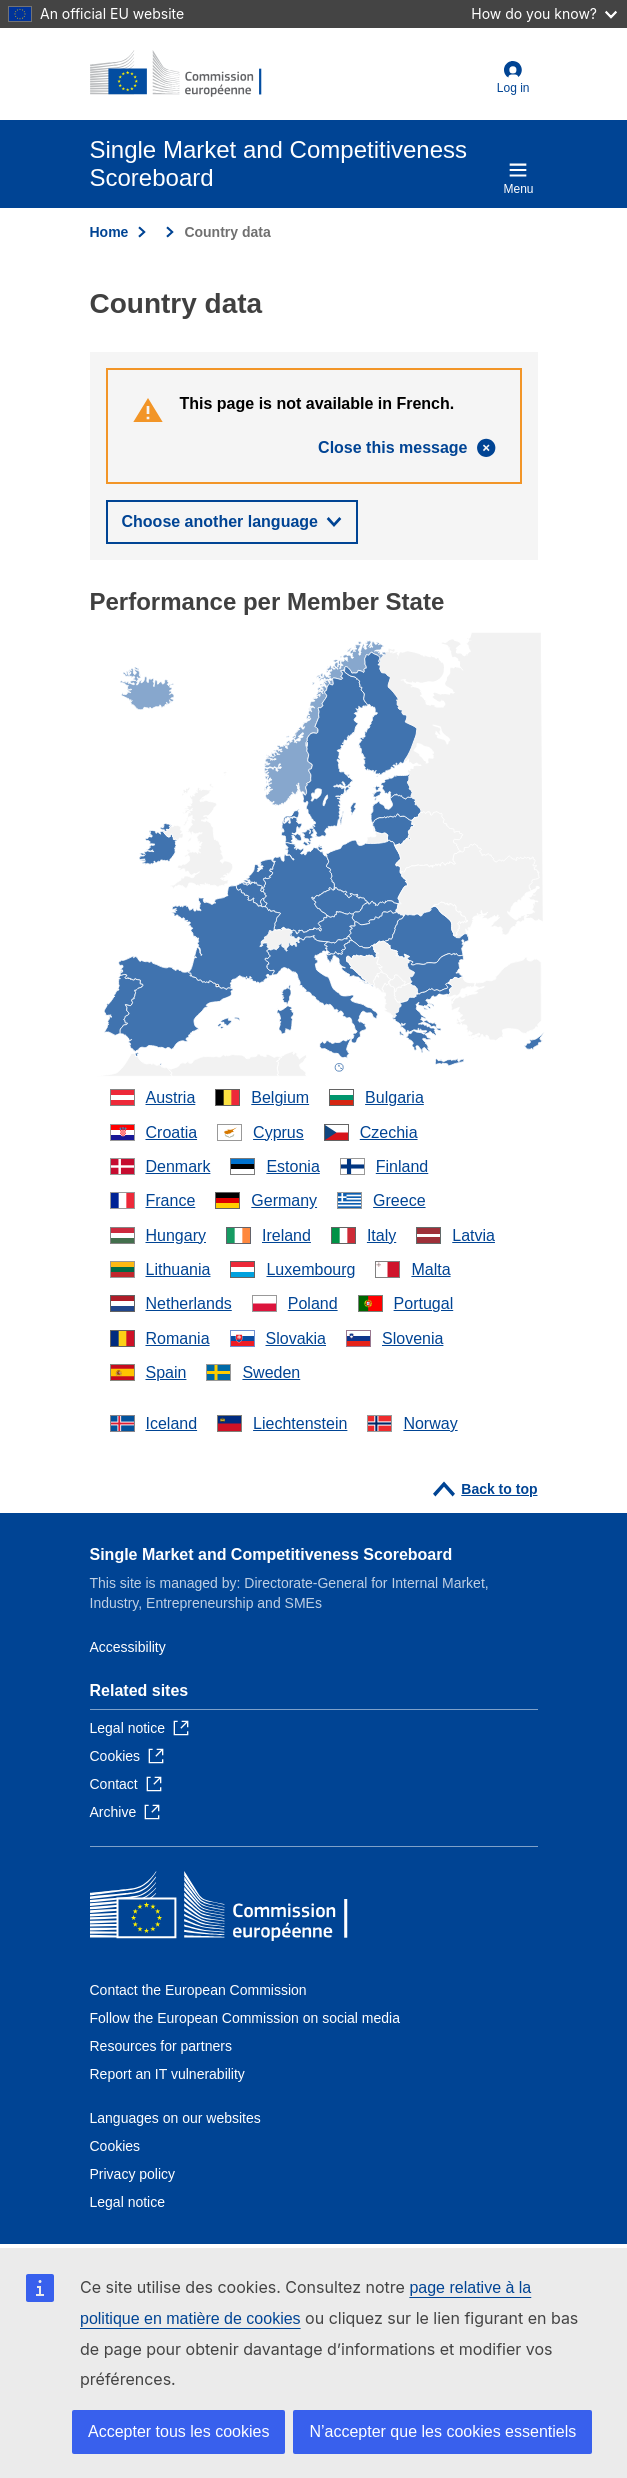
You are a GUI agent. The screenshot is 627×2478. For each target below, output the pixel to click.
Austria (171, 1097)
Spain (166, 1372)
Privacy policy (133, 2174)
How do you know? (544, 13)
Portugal (424, 1303)
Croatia (172, 1132)
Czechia (389, 1132)
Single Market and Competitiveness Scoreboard (271, 1554)
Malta (430, 1269)
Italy (381, 1235)
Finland (402, 1166)
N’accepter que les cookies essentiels (442, 2431)
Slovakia (296, 1338)
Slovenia (412, 1338)
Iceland (172, 1423)
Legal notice (128, 2202)
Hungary (176, 1235)
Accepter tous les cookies (178, 2431)
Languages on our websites (175, 2118)
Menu (518, 178)
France (171, 1200)
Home (109, 232)
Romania (178, 1338)
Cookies (115, 2146)
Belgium (280, 1097)
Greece (399, 1200)
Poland (313, 1303)
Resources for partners (161, 2046)
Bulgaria (394, 1097)
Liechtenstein (300, 1423)
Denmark (178, 1166)
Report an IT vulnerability (167, 2074)
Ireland (286, 1235)
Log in (513, 88)
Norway (430, 1423)
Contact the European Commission (198, 1990)
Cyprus (278, 1132)
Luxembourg (310, 1269)
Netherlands (189, 1303)
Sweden (271, 1372)
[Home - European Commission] (187, 74)
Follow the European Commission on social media (245, 2018)
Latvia (473, 1235)
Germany (284, 1200)
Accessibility (128, 1647)
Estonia (292, 1166)
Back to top (499, 1489)
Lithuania (178, 1269)
